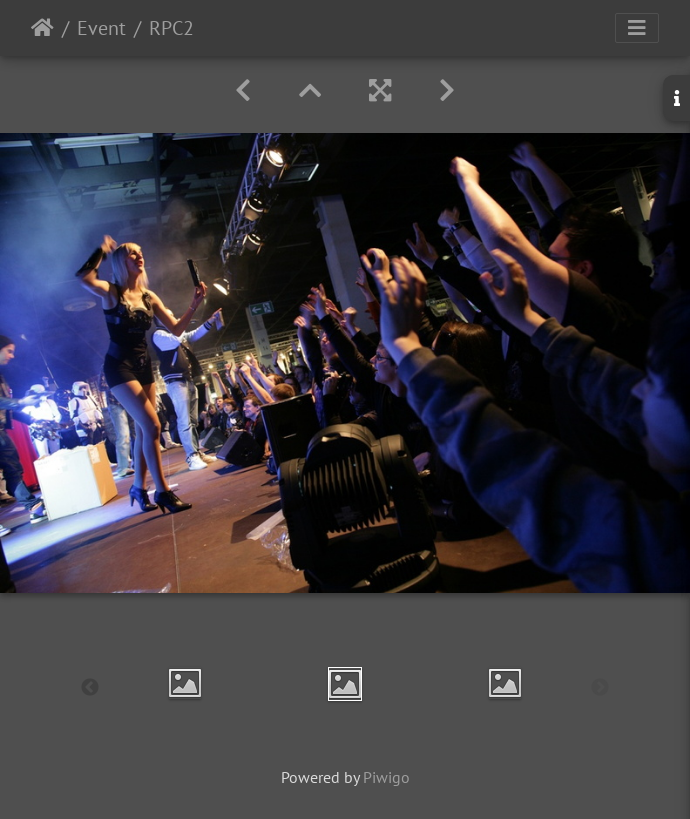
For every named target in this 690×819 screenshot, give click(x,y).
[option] (185, 683)
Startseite (42, 28)
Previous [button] (90, 688)
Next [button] (600, 688)
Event (101, 28)
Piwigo (386, 777)
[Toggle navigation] (637, 28)
